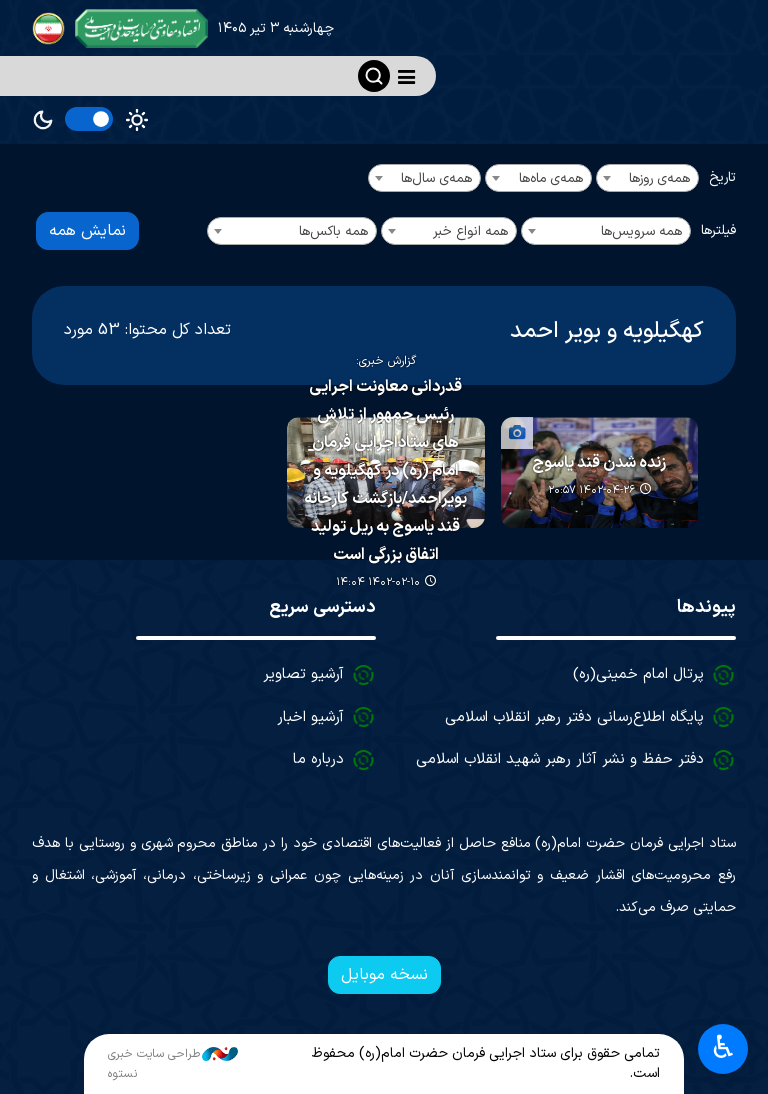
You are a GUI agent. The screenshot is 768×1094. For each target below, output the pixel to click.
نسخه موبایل (384, 975)
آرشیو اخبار (310, 717)
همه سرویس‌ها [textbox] (641, 231)
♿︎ (723, 1049)
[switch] (89, 119)
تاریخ (722, 177)
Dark (43, 120)
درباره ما (318, 759)
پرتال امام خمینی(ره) (638, 674)
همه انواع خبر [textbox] (470, 231)
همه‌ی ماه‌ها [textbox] (551, 178)
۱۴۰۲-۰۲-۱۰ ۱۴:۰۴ (378, 582)
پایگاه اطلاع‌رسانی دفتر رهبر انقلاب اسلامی (574, 717)
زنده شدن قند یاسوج (599, 463)
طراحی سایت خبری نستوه (173, 1064)
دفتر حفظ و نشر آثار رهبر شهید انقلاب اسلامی (560, 759)
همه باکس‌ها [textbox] (333, 231)
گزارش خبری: (386, 360)
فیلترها (718, 230)
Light (137, 120)
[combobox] (647, 178)
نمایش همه (87, 231)
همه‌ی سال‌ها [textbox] (436, 178)
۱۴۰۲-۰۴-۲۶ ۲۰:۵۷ (591, 490)
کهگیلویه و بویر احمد (607, 331)
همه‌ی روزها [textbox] (659, 178)
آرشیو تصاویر (303, 674)
